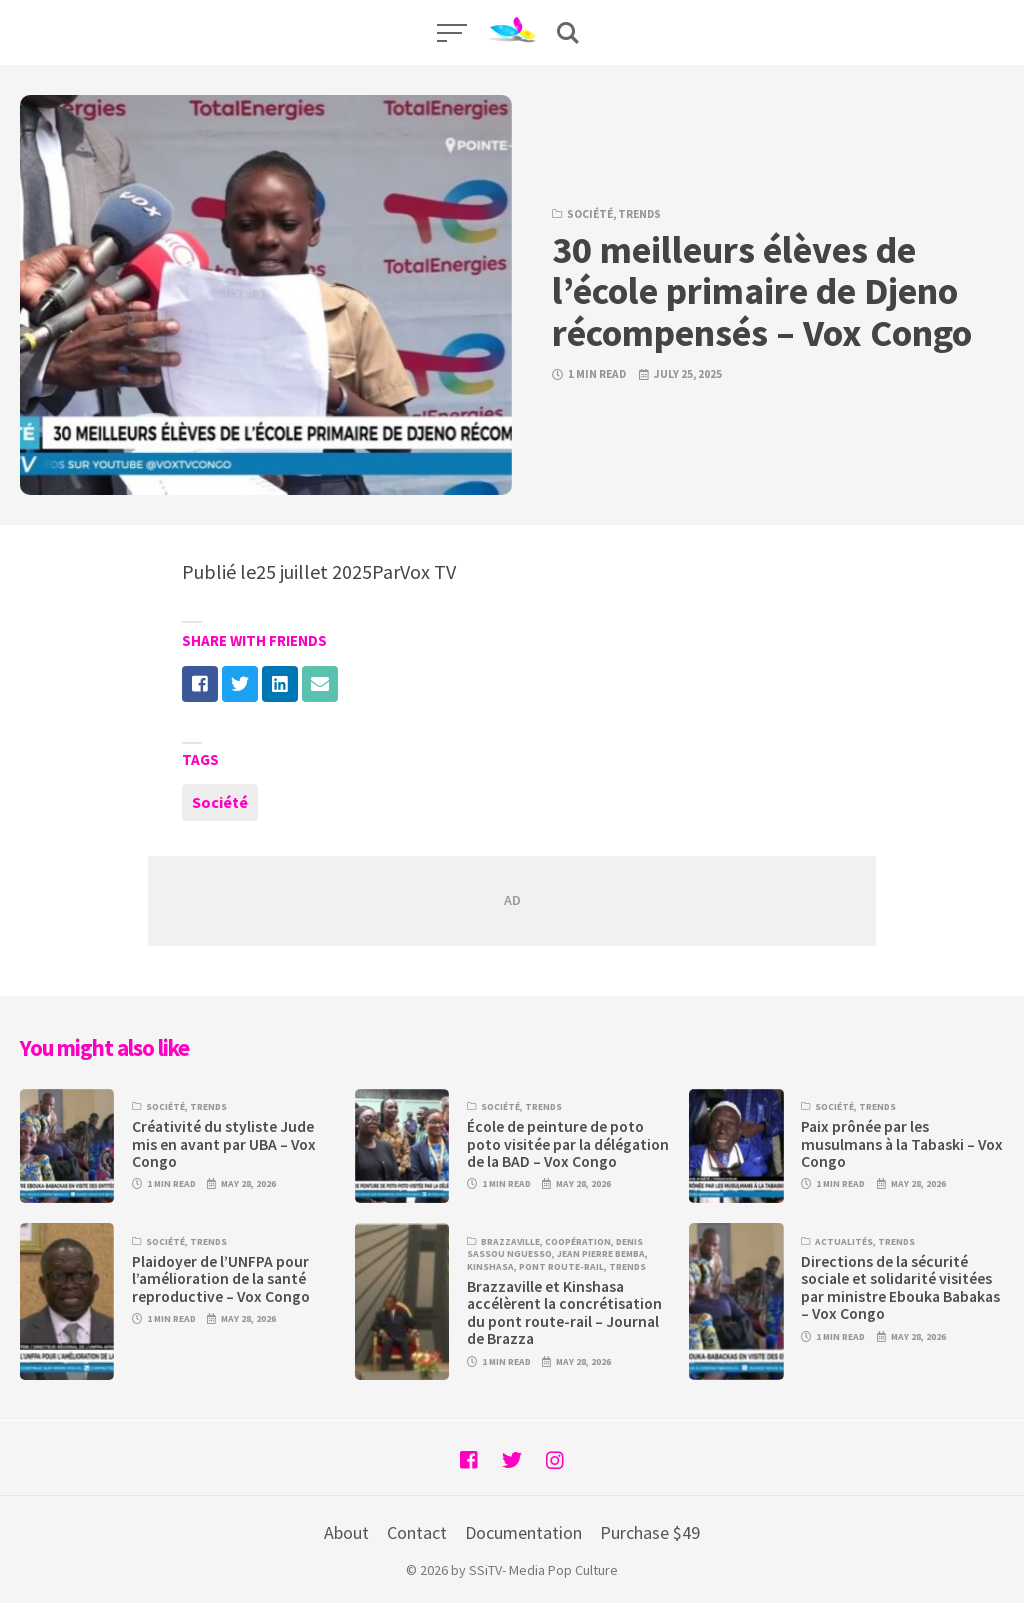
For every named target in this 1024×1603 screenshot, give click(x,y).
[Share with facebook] (200, 684)
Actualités (844, 1242)
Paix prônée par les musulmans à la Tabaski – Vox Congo (902, 1144)
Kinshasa (490, 1267)
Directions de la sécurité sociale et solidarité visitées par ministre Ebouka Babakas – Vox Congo (900, 1287)
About (346, 1532)
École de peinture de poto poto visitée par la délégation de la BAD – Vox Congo (568, 1144)
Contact (417, 1532)
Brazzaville (510, 1242)
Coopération (578, 1242)
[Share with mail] (320, 684)
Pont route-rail (561, 1267)
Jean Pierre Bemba (601, 1254)
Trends (639, 214)
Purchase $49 (650, 1532)
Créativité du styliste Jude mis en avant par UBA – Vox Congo (224, 1144)
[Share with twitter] (240, 684)
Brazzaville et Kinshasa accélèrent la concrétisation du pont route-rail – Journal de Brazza (564, 1312)
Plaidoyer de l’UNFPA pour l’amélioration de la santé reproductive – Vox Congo (221, 1279)
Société (590, 214)
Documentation (523, 1532)
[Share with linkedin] (280, 684)
